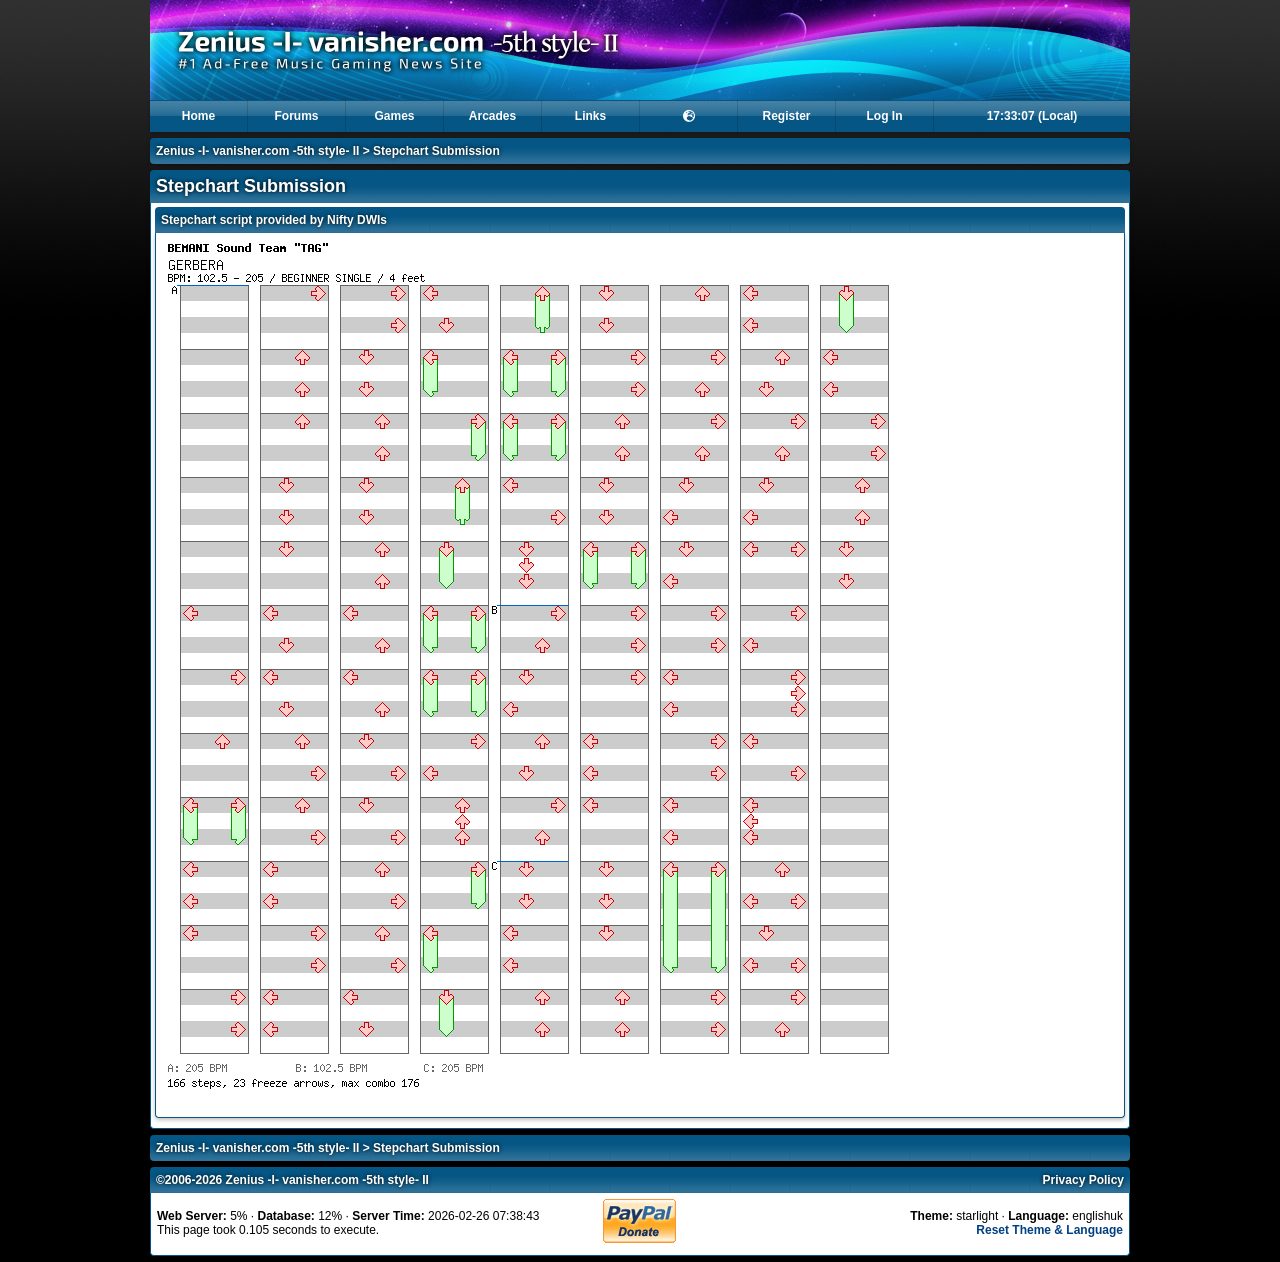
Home (198, 116)
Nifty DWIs (357, 220)
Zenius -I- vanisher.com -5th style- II (257, 151)
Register (786, 116)
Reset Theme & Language (1049, 1230)
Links (590, 116)
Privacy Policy (1083, 1180)
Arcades (492, 116)
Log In (885, 116)
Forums (296, 116)
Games (394, 116)
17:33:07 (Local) (1032, 116)
